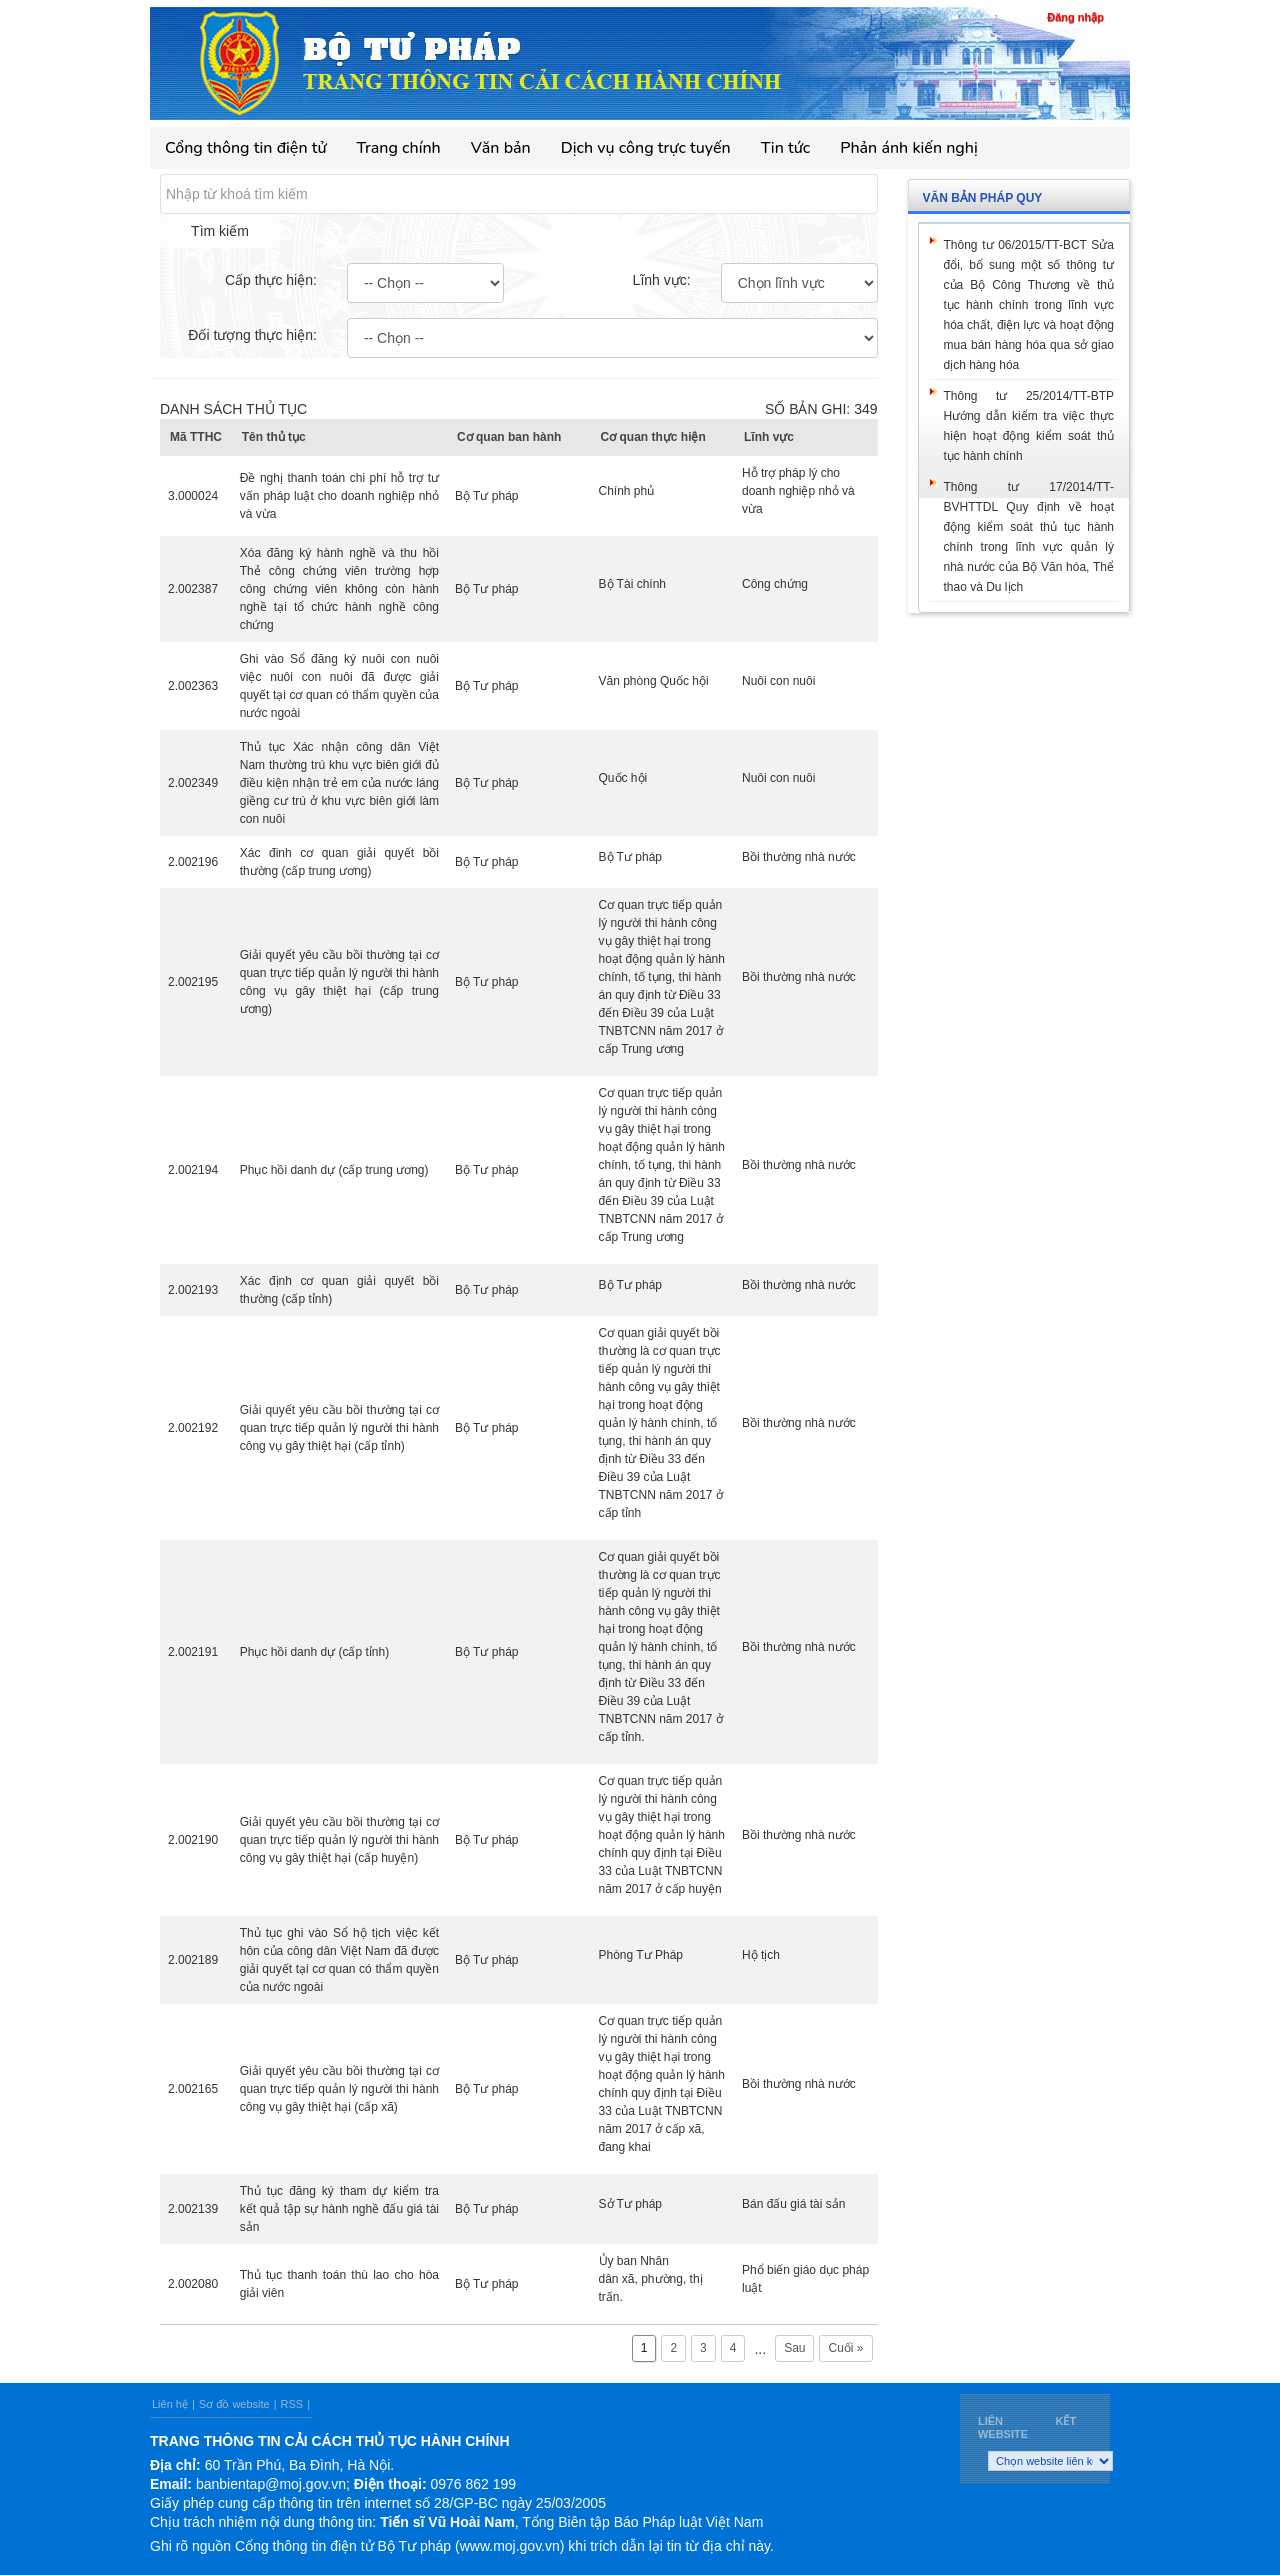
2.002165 (193, 2089)
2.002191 (193, 1652)
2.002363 (193, 686)
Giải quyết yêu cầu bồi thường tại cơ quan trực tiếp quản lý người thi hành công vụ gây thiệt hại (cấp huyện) (339, 1840)
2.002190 (193, 1840)
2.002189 (193, 1960)
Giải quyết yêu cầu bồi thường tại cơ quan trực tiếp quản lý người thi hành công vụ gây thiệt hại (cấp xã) (339, 2089)
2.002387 (193, 589)
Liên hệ (170, 2404)
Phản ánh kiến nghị (909, 148)
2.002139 (193, 2209)
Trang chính (399, 148)
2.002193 (193, 1290)
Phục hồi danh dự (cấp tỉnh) (314, 1652)
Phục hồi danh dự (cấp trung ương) (334, 1170)
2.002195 (193, 982)
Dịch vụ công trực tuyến (646, 148)
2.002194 (193, 1170)
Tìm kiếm (220, 231)
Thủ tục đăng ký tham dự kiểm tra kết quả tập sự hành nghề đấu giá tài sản (339, 2209)
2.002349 (193, 783)
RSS (292, 2404)
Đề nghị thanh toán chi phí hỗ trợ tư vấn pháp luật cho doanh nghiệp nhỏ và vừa (339, 496)
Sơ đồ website (234, 2404)
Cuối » (845, 2348)
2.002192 (193, 1428)
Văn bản (501, 148)
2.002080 (193, 2284)
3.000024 (193, 496)
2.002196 (193, 862)
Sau (794, 2348)
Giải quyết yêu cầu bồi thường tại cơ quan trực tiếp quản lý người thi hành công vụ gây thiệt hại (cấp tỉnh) (339, 1428)
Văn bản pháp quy (983, 198)
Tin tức (786, 148)
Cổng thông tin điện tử (246, 148)
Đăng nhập (1075, 17)
